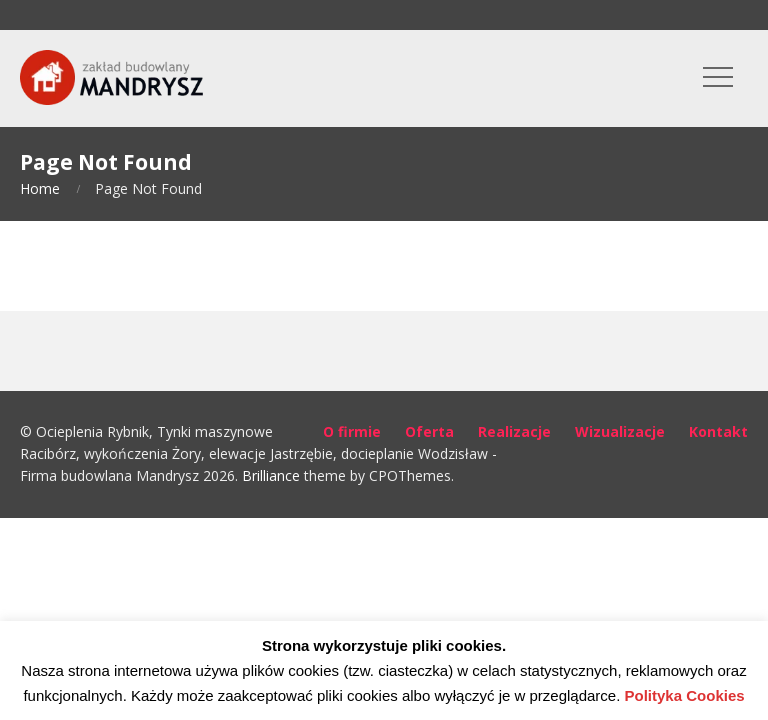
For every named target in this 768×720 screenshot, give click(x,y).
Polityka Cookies (685, 695)
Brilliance (271, 475)
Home (40, 188)
